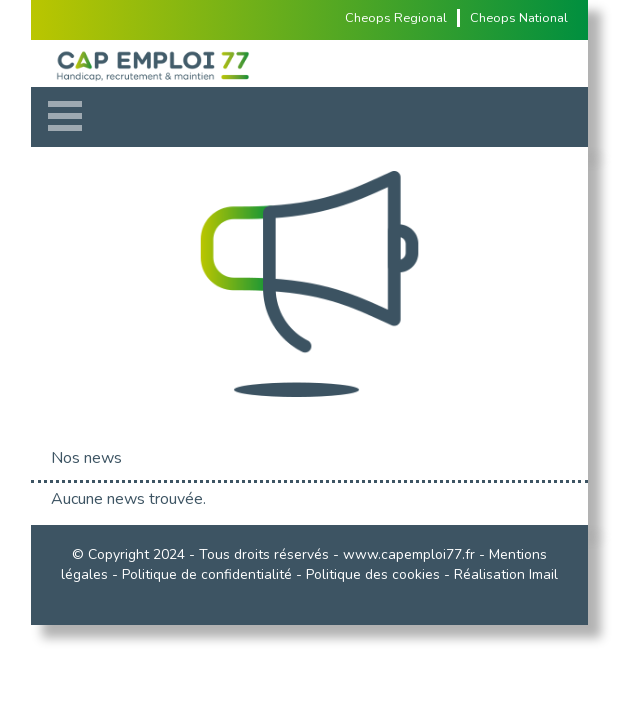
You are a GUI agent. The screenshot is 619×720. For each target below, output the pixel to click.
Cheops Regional (396, 18)
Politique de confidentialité (207, 574)
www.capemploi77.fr (409, 554)
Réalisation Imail (506, 574)
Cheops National (519, 18)
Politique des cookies (373, 574)
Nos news (86, 458)
